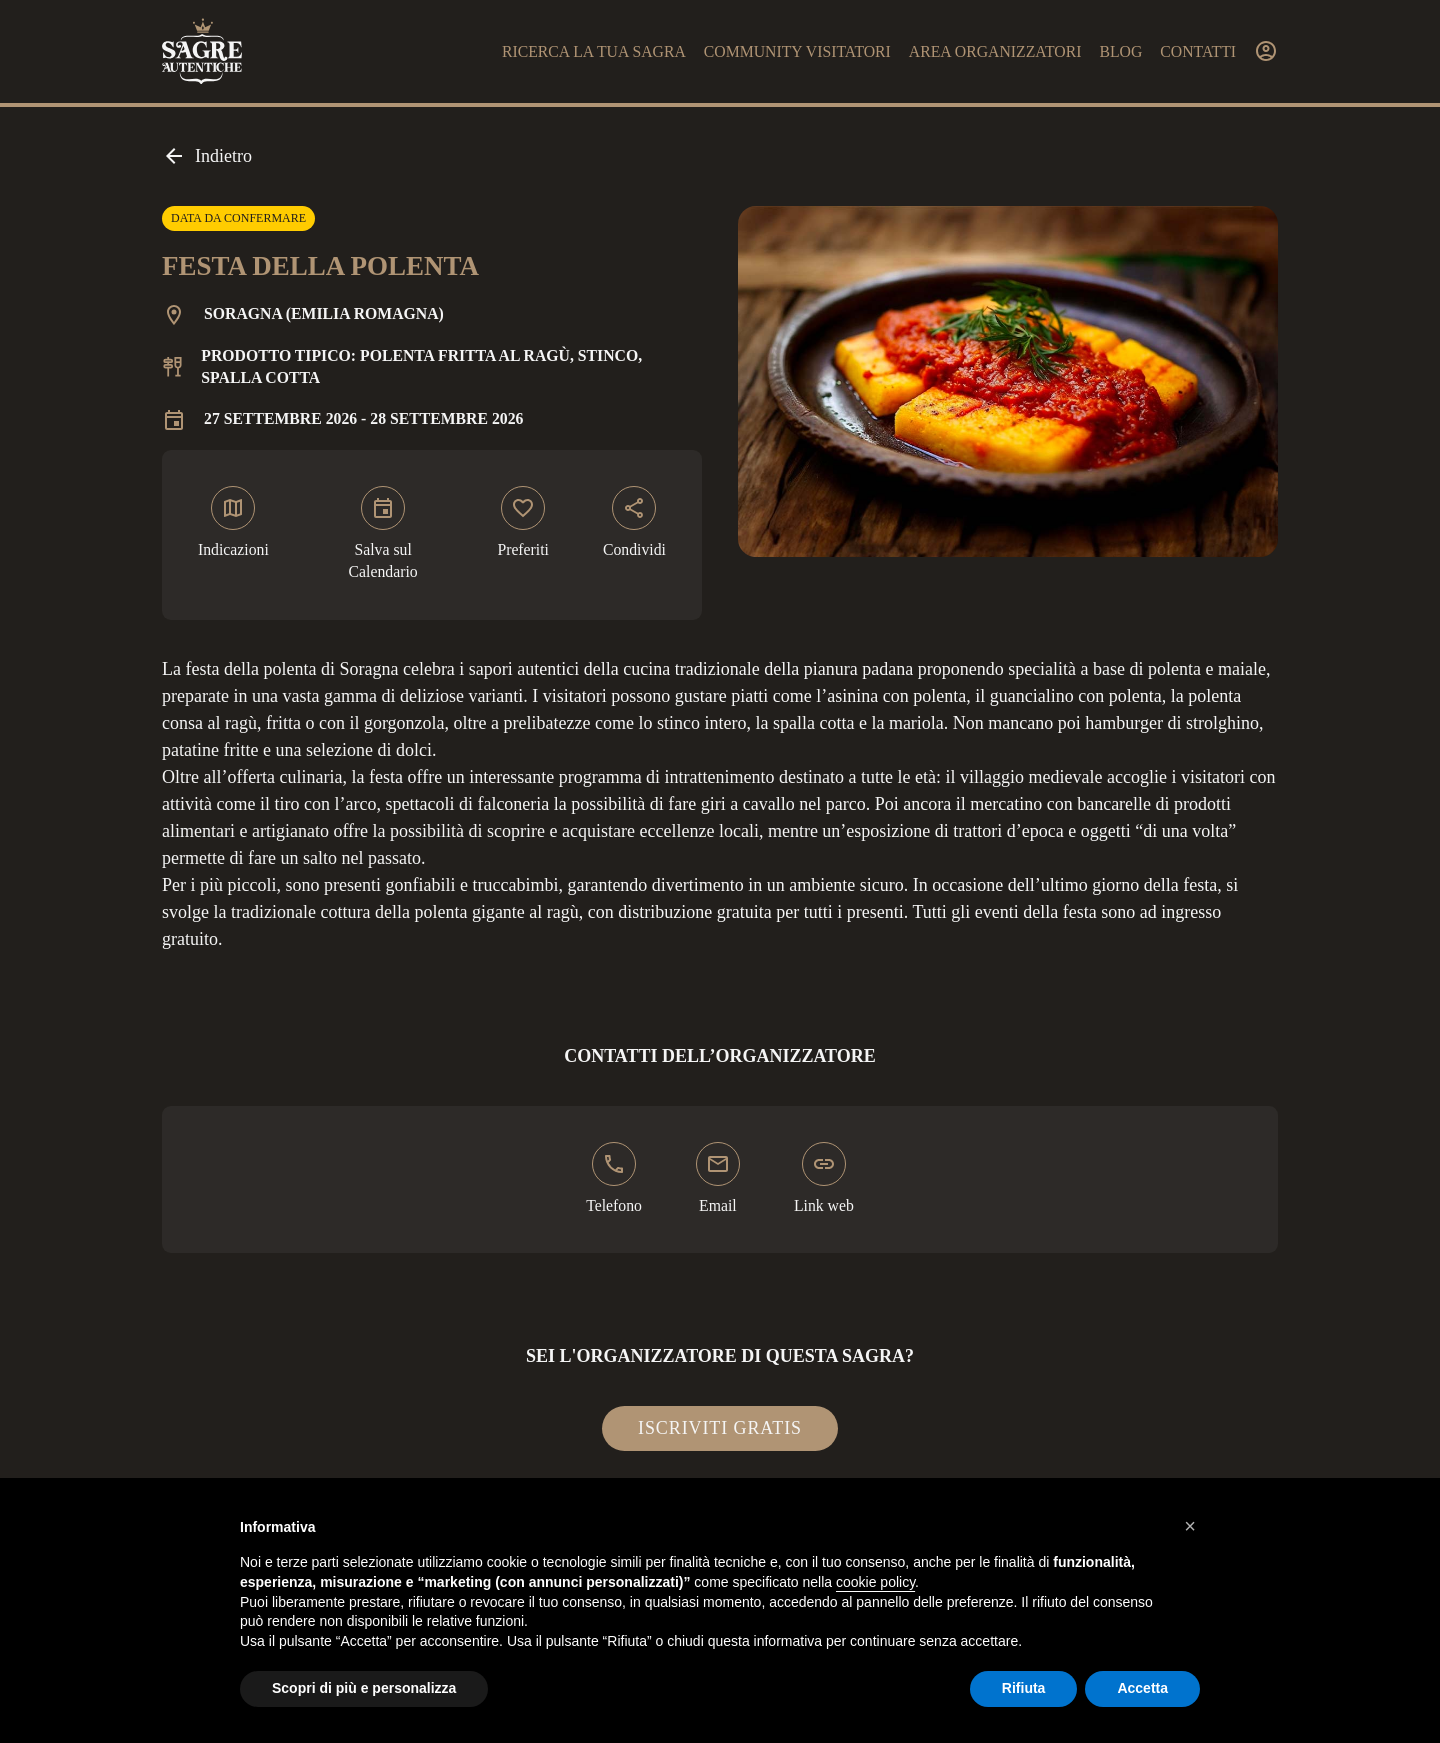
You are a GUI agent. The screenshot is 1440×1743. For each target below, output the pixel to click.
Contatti (1198, 51)
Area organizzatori (995, 51)
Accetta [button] (1142, 1688)
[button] (1190, 1526)
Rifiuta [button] (1024, 1688)
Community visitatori (797, 51)
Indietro (207, 156)
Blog (1120, 51)
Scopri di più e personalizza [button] (364, 1688)
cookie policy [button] (875, 1582)
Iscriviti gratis (720, 1428)
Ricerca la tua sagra (594, 51)
